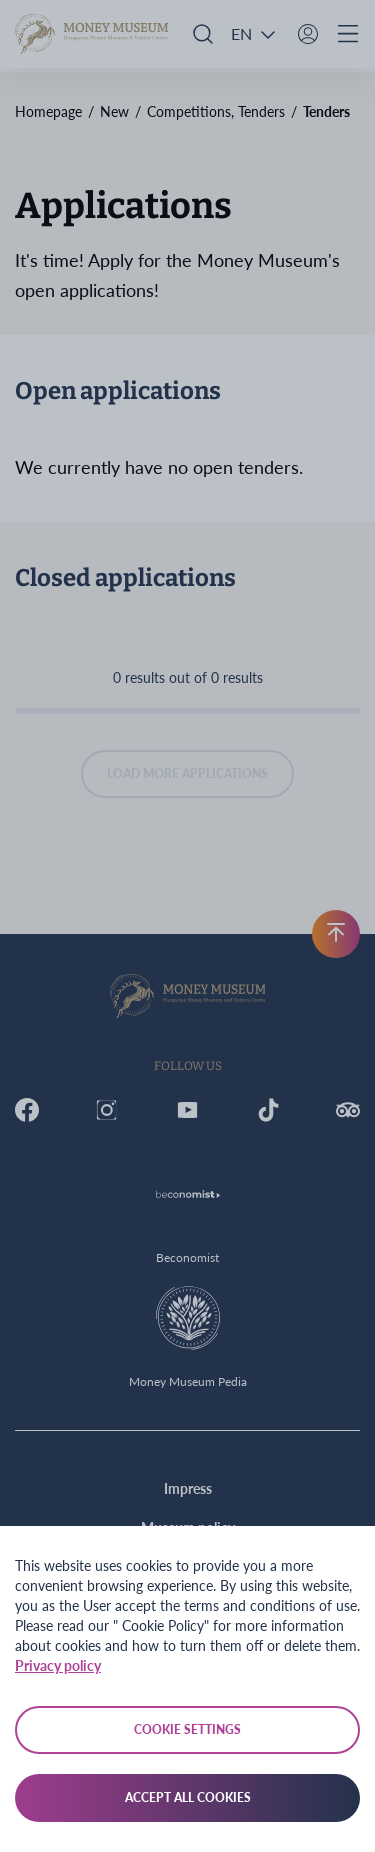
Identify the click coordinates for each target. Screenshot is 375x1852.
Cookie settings (187, 1729)
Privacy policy (58, 1665)
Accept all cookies (188, 1797)
